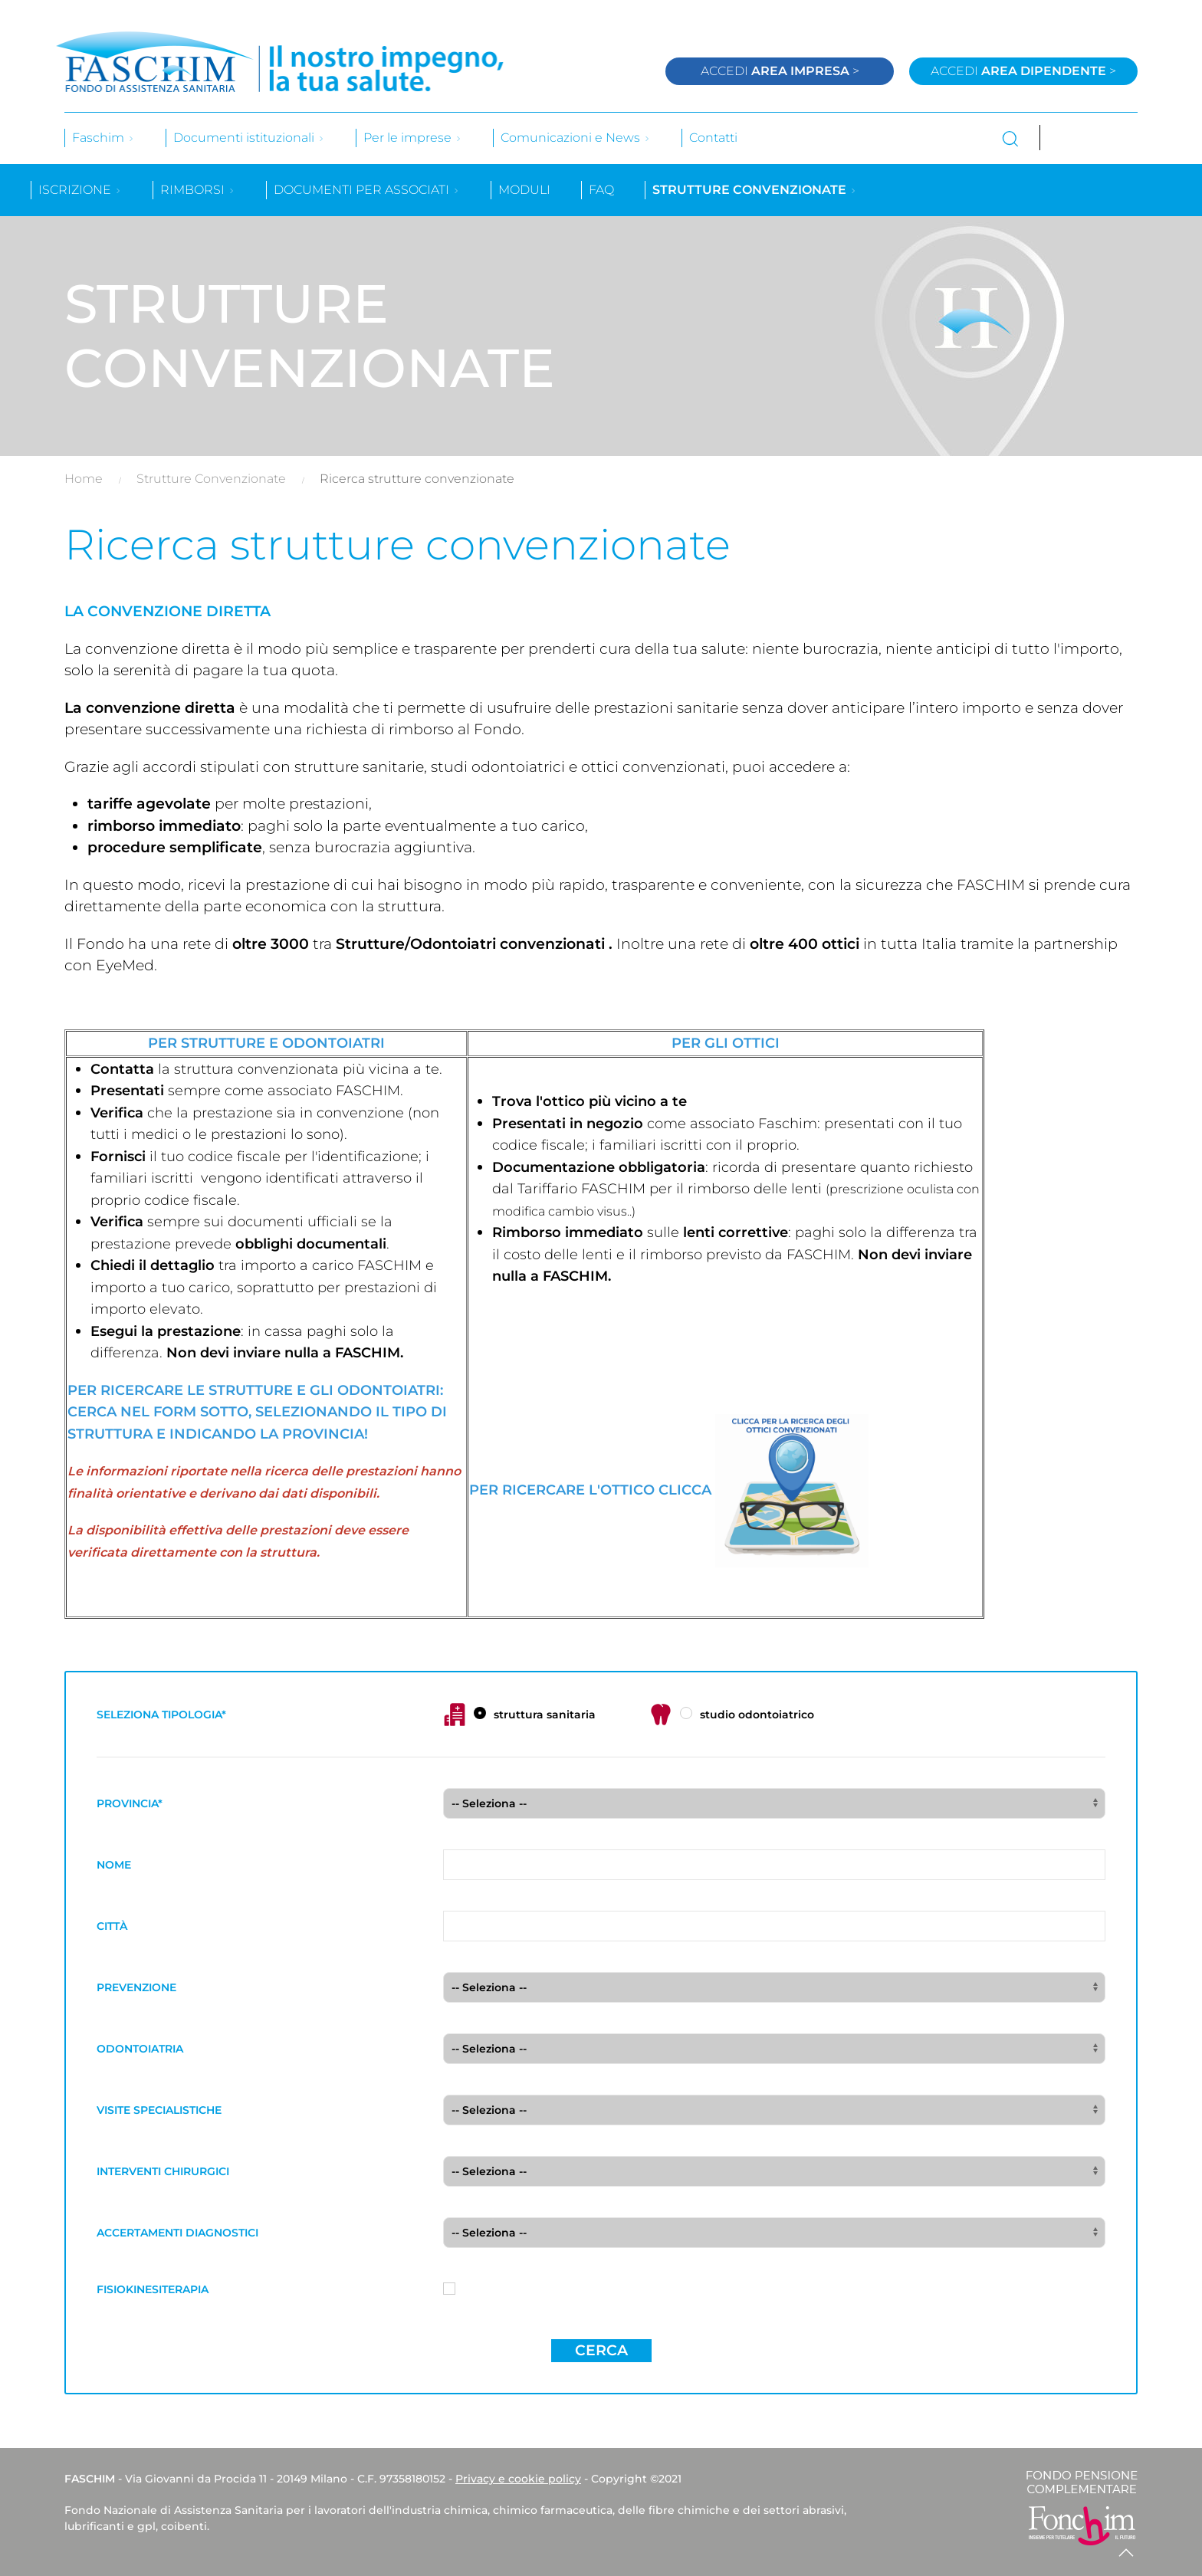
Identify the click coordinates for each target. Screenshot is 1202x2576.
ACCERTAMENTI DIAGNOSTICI (177, 2233)
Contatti (713, 137)
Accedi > (780, 71)
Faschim (103, 137)
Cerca (601, 2350)
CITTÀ (112, 1926)
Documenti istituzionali (249, 137)
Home (83, 478)
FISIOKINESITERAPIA (153, 2289)
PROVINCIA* (130, 1803)
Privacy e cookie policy (518, 2479)
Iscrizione (80, 189)
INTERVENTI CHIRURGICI (163, 2171)
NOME (114, 1865)
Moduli (524, 189)
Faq (601, 189)
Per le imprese (412, 137)
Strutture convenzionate (754, 189)
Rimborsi (197, 189)
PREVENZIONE (136, 1987)
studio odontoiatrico (731, 1714)
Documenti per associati (367, 189)
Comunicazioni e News (576, 137)
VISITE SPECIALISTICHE (159, 2110)
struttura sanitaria (519, 1714)
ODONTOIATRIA (140, 2049)
